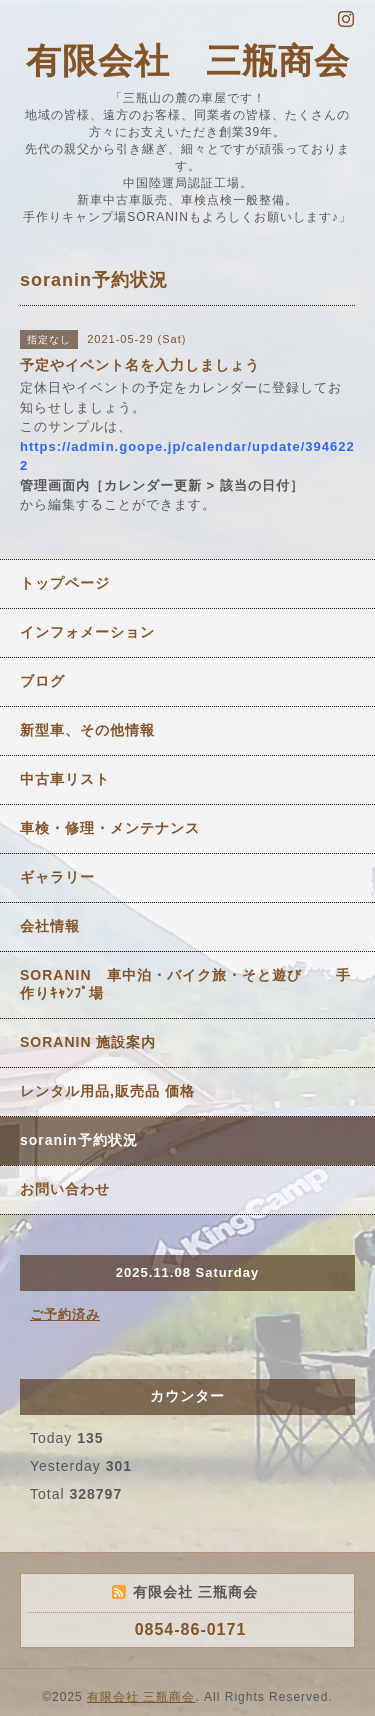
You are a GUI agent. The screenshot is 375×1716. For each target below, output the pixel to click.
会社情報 (50, 926)
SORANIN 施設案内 (88, 1042)
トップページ (65, 583)
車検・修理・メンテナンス (110, 828)
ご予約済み (65, 1314)
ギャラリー (57, 877)
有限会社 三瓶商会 (188, 60)
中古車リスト (65, 779)
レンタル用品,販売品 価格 (107, 1091)
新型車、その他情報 (87, 730)
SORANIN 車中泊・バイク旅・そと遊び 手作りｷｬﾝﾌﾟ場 (185, 984)
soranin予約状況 (79, 1140)
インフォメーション (87, 632)
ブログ (42, 681)
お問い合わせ (65, 1189)
